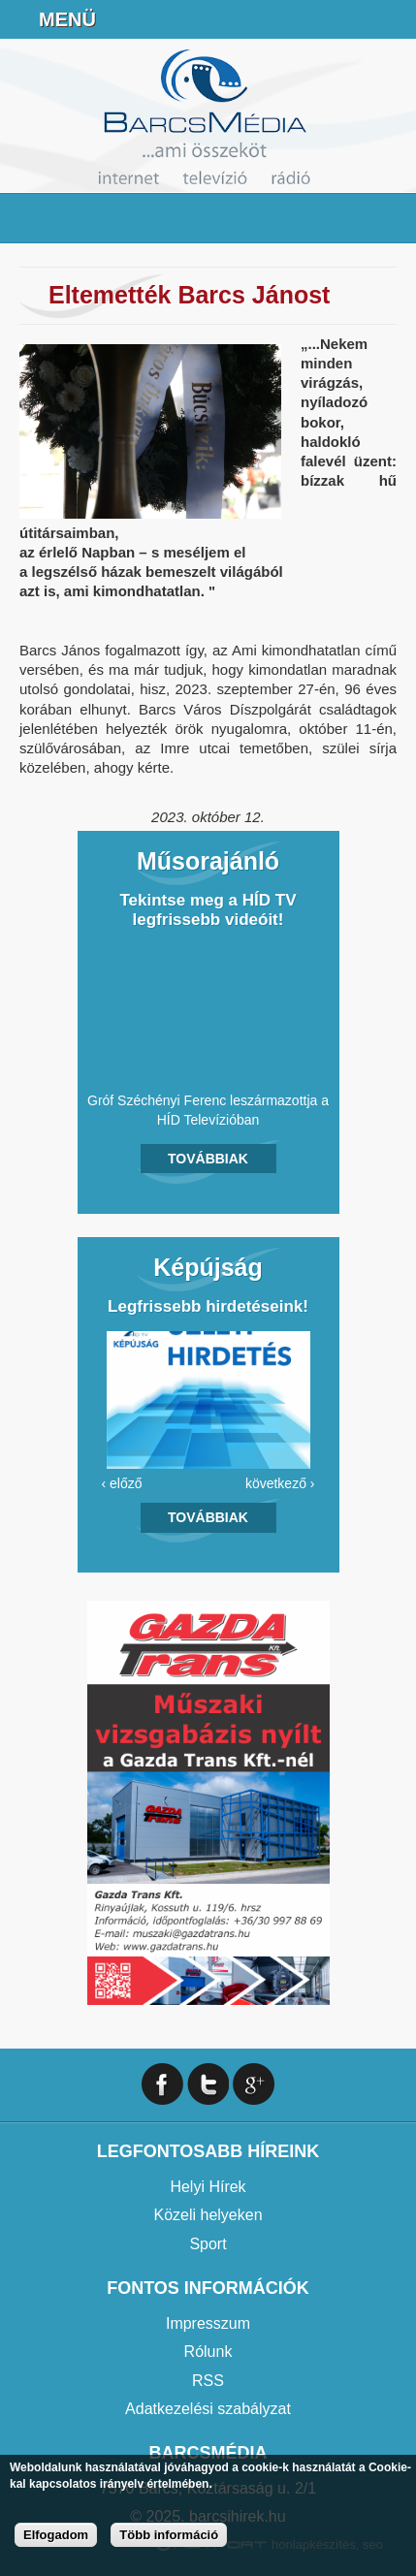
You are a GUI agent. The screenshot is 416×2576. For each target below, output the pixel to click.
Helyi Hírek (207, 2186)
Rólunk (208, 2351)
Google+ (253, 2084)
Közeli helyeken (207, 2215)
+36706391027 (295, 19)
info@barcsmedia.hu (344, 19)
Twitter (208, 2084)
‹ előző (122, 1483)
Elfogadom (55, 2535)
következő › (280, 1483)
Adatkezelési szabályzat (208, 2409)
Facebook (392, 19)
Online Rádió (247, 19)
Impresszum (208, 2323)
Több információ (168, 2535)
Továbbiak (208, 1158)
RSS (208, 2380)
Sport (207, 2244)
